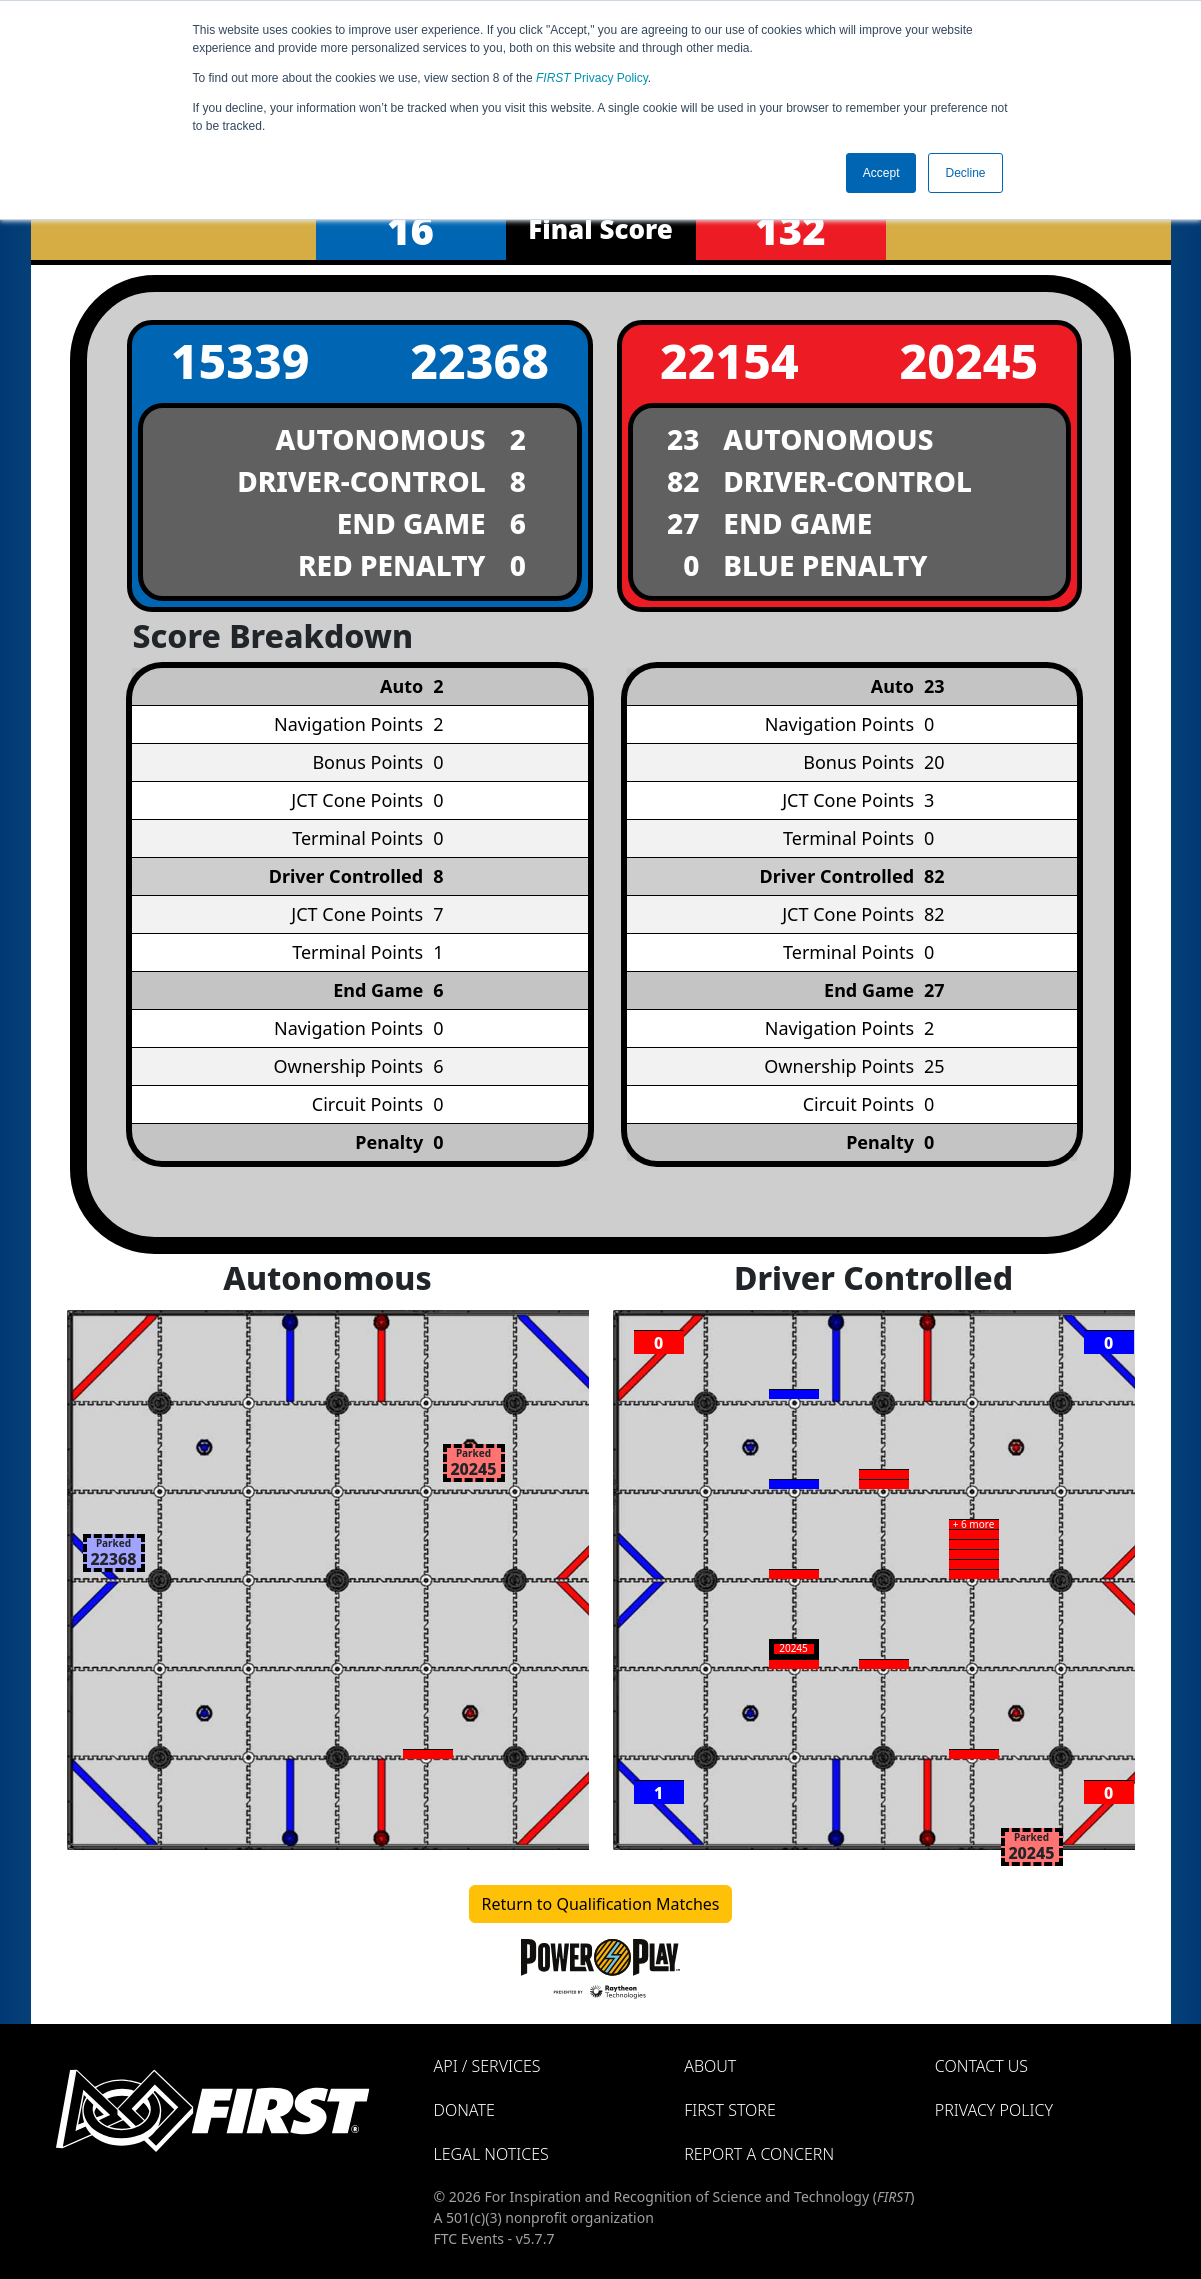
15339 (240, 360)
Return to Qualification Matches (601, 1904)
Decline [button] (965, 173)
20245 (968, 360)
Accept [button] (881, 173)
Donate (464, 2110)
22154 (729, 360)
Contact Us (981, 2066)
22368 (479, 360)
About (710, 2066)
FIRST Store (730, 2110)
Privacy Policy (592, 78)
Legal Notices (491, 2154)
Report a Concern (759, 2154)
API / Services (487, 2066)
